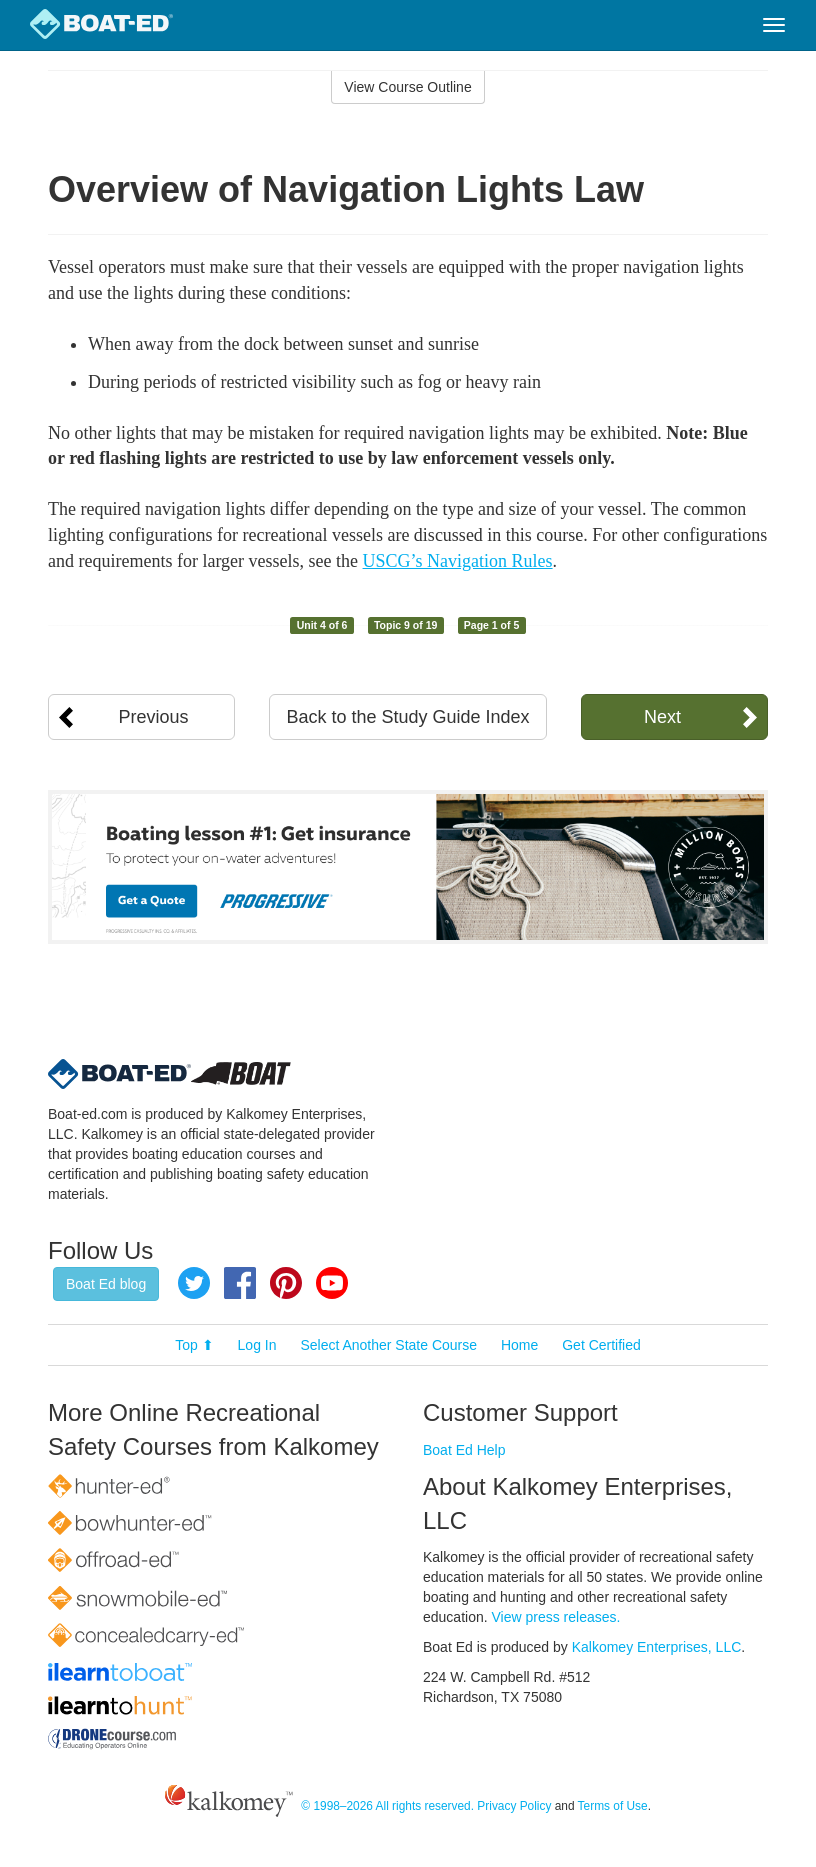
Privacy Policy (514, 1806)
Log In (257, 1345)
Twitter (194, 1283)
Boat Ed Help (464, 1450)
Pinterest (286, 1283)
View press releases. (556, 1617)
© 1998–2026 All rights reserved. (387, 1806)
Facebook (240, 1283)
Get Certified (601, 1345)
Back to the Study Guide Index (407, 717)
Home (519, 1345)
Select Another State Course (388, 1345)
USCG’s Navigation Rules (458, 561)
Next (662, 717)
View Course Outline (407, 87)
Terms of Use (613, 1806)
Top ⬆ (194, 1345)
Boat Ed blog (106, 1284)
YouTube (332, 1283)
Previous (154, 717)
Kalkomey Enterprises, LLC (657, 1647)
